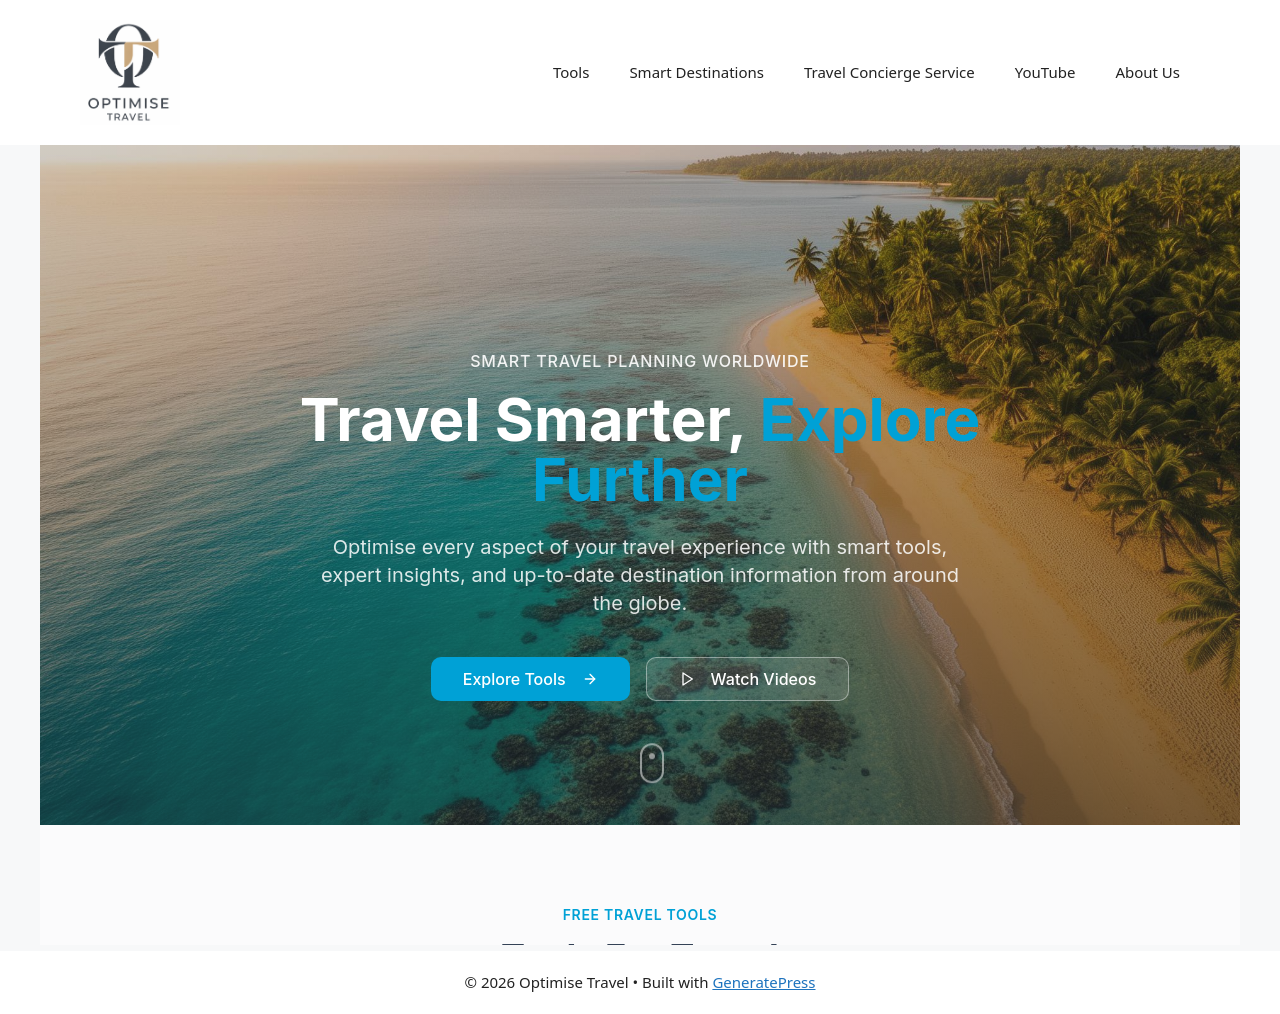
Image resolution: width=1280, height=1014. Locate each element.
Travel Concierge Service (889, 72)
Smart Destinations (696, 72)
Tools (571, 72)
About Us (1147, 72)
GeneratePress (763, 982)
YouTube (1045, 72)
